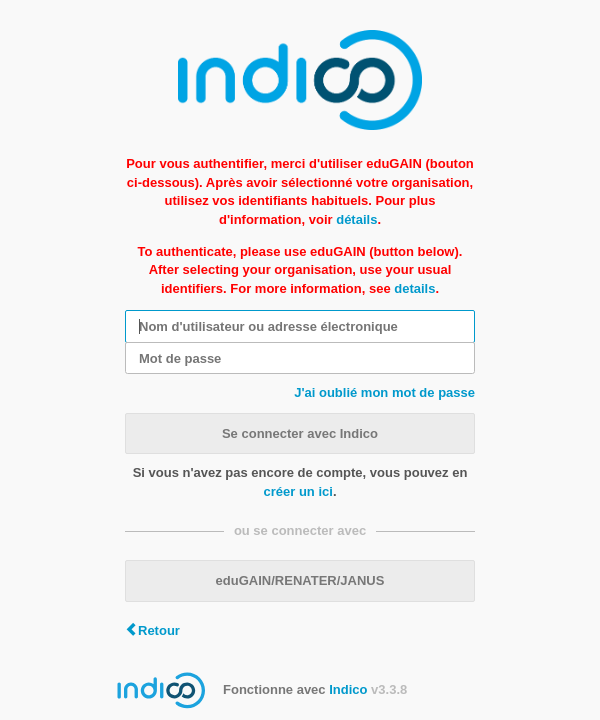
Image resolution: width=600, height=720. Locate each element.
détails (356, 219)
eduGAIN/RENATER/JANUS (300, 580)
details (414, 288)
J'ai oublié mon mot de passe (384, 392)
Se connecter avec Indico (300, 433)
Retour (159, 630)
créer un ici (298, 491)
